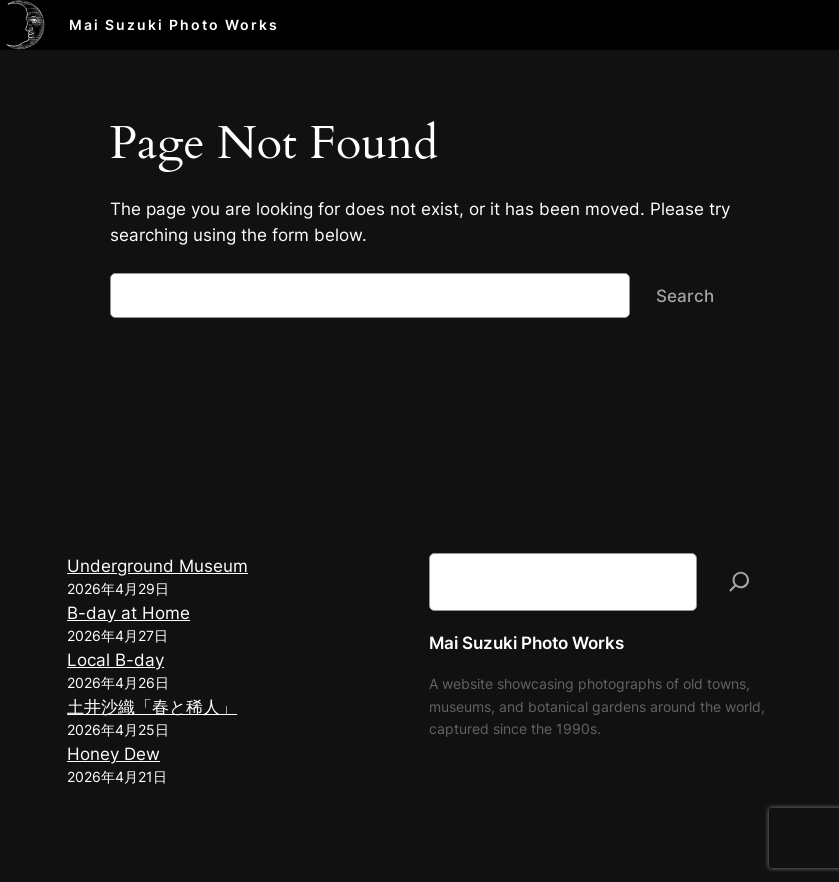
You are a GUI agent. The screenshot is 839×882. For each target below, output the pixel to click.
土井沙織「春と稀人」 (152, 707)
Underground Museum (157, 566)
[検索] (739, 582)
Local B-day (115, 660)
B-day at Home (128, 613)
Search (685, 296)
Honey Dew (113, 754)
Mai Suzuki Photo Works (174, 24)
